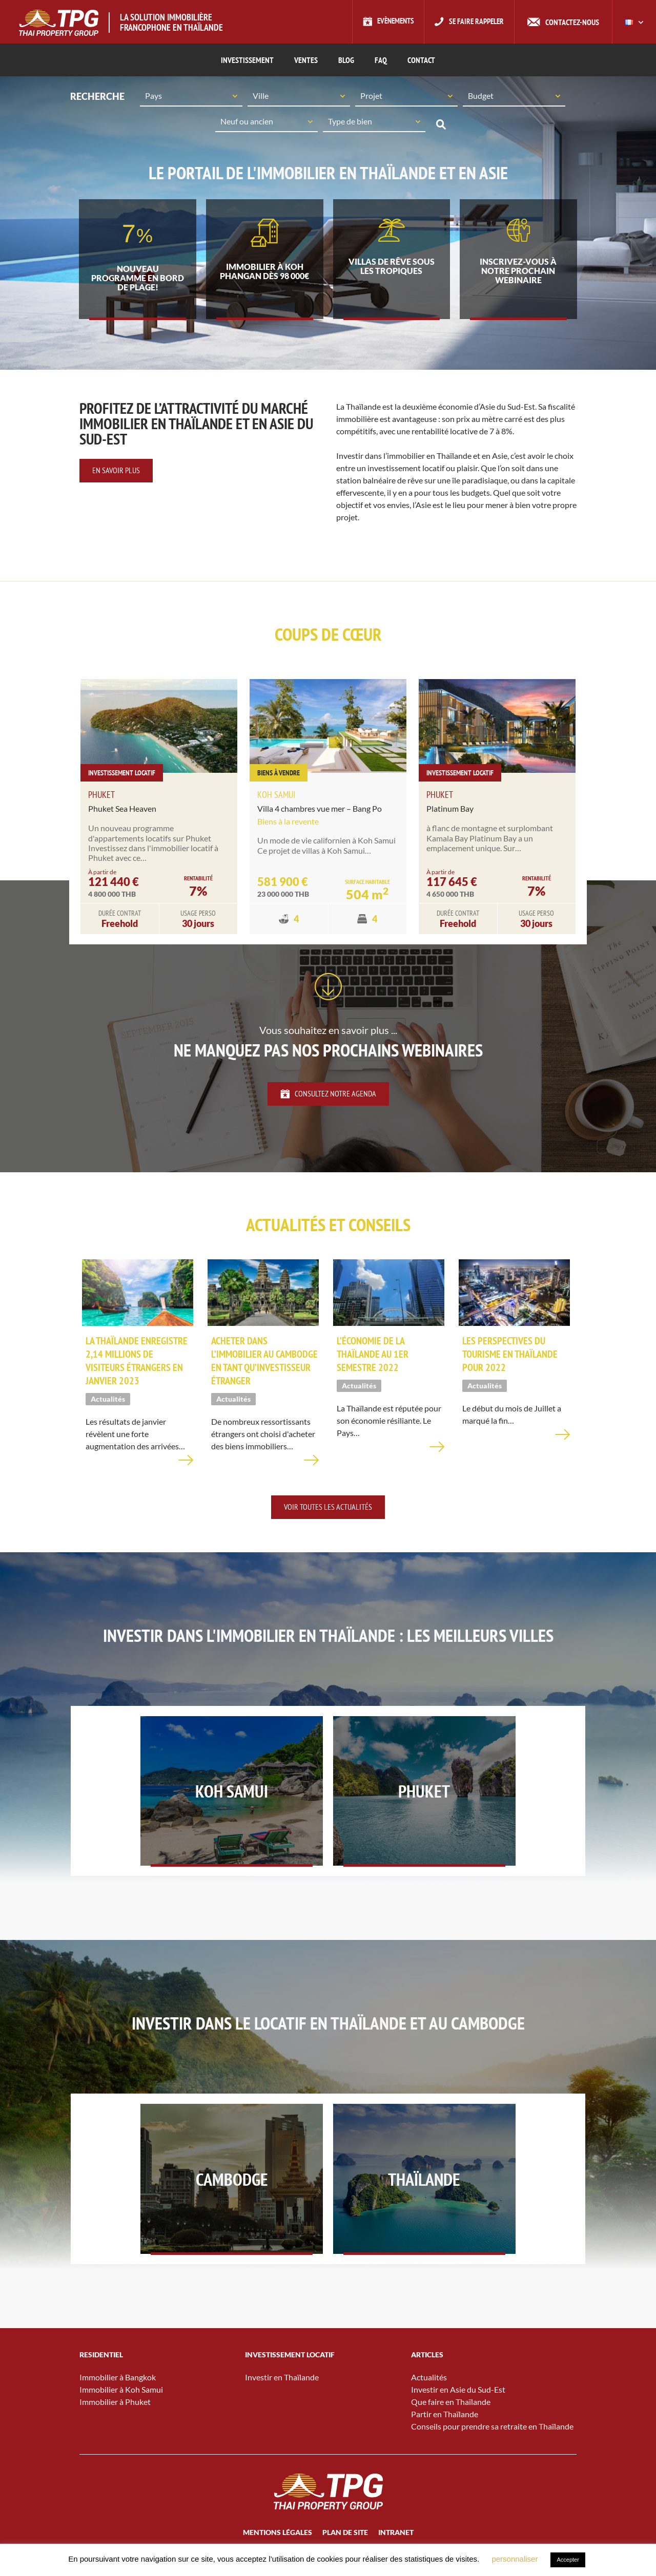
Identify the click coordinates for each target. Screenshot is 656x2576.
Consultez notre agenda (328, 1097)
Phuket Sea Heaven (122, 812)
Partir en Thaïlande (444, 2431)
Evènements (389, 22)
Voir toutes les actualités (328, 1513)
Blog (346, 60)
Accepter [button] (568, 2560)
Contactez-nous (572, 22)
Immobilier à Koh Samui (121, 2406)
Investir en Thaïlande (282, 2394)
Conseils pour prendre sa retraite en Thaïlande (492, 2443)
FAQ (381, 60)
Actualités (429, 2394)
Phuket (101, 799)
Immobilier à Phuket (115, 2418)
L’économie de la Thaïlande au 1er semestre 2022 (372, 1361)
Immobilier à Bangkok (117, 2394)
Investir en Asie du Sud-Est (458, 2406)
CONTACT (421, 60)
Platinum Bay (450, 812)
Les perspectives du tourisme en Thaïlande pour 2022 (510, 1361)
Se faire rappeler (474, 22)
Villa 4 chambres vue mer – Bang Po (319, 812)
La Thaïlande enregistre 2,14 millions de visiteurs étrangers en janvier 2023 (137, 1367)
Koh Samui (276, 799)
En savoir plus (116, 474)
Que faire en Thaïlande (450, 2418)
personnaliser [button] (514, 2558)
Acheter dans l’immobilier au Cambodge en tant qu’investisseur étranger (264, 1367)
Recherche (441, 125)
